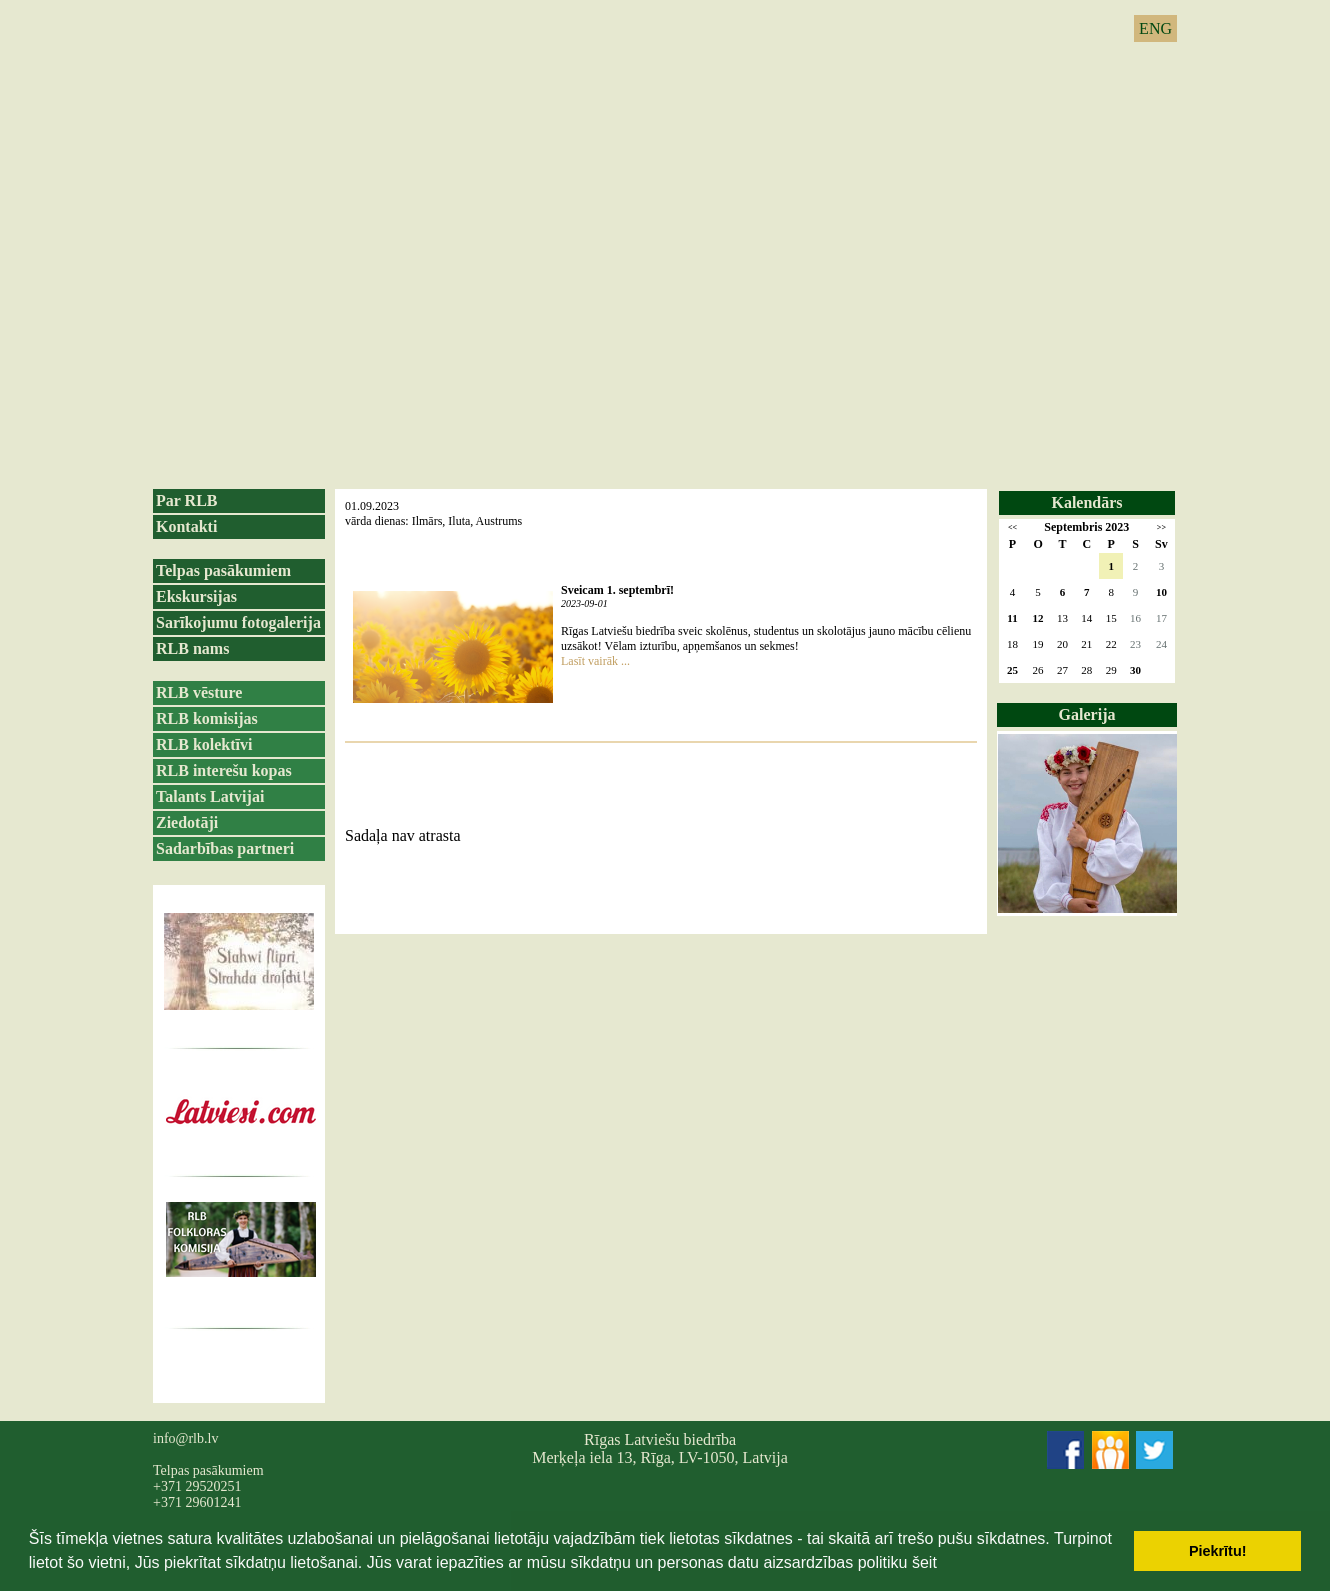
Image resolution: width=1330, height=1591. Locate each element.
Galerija (1087, 714)
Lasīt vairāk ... (595, 661)
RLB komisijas (207, 718)
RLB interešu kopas (224, 770)
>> (1161, 527)
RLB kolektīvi (204, 744)
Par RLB (186, 500)
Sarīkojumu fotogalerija (238, 622)
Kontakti (186, 526)
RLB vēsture (199, 692)
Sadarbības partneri (225, 848)
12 (1038, 618)
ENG (1155, 28)
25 (1012, 670)
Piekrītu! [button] (1218, 1551)
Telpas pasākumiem (223, 570)
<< (1012, 527)
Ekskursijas (196, 596)
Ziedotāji (187, 822)
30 (1135, 670)
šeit (924, 1562)
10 (1161, 592)
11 (1012, 618)
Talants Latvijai (210, 796)
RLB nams (192, 648)
